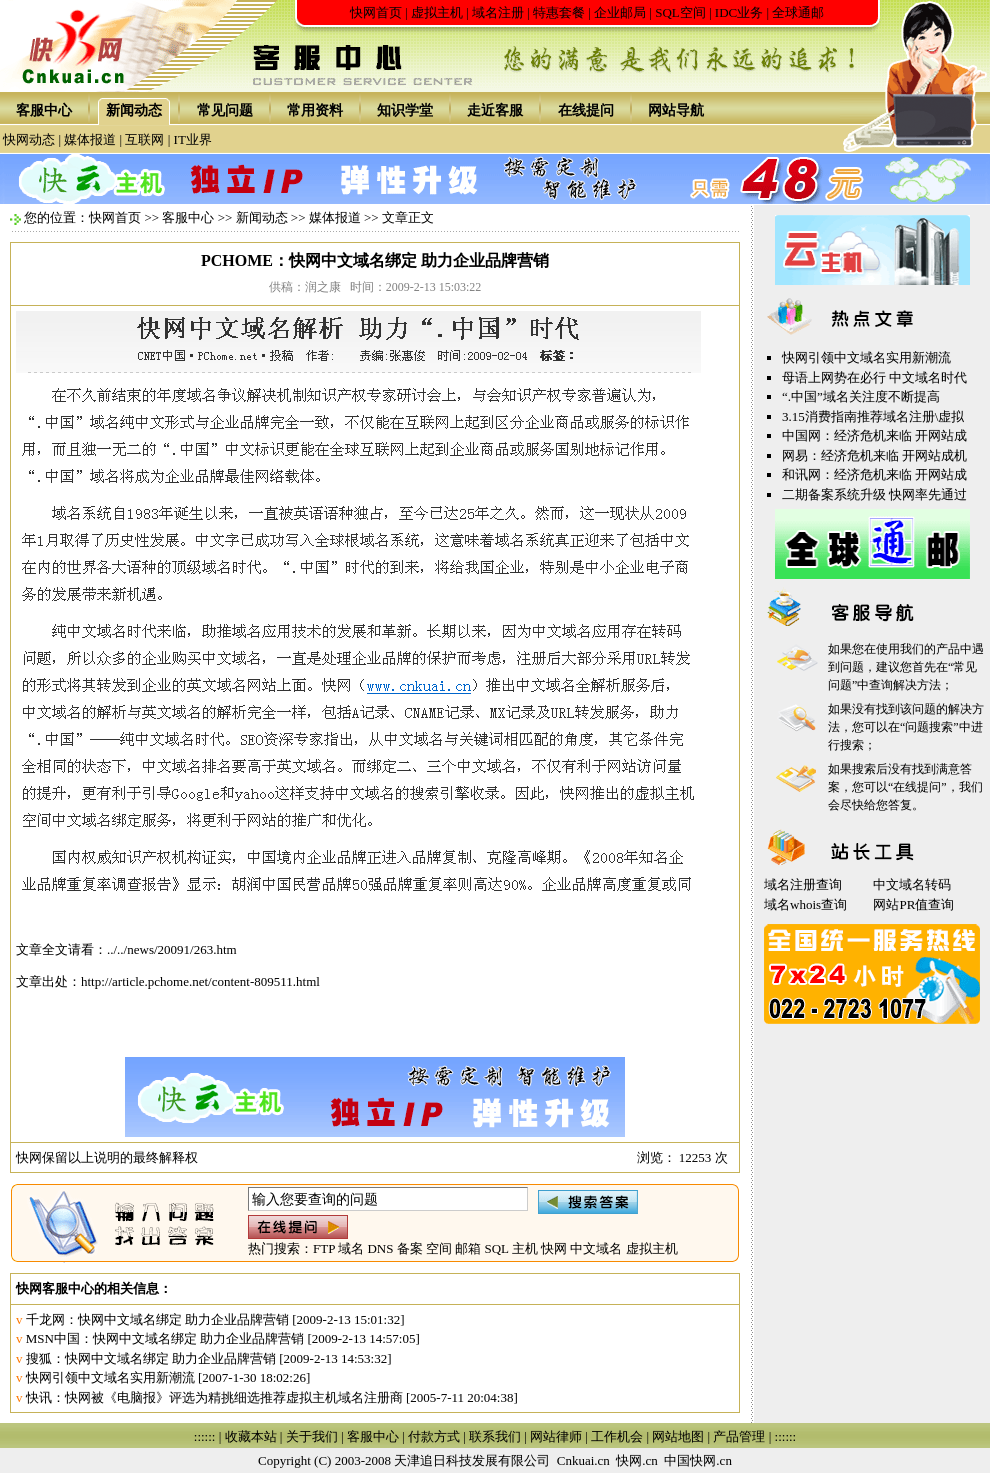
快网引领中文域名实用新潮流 (110, 1377)
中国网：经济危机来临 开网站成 (874, 435)
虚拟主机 (437, 12)
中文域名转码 (912, 884)
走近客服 (495, 110)
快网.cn (637, 1460)
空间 (439, 1248)
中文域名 (596, 1248)
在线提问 (586, 110)
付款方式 (434, 1436)
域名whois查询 (805, 904)
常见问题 (225, 110)
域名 (351, 1248)
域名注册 (498, 12)
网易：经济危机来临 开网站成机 (874, 455)
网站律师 (556, 1436)
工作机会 (617, 1436)
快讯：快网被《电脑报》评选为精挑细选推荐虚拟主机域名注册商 (214, 1397)
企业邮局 (620, 12)
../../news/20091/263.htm (172, 949)
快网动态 (29, 139)
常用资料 (315, 110)
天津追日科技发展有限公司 (472, 1460)
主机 (525, 1248)
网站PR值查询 (913, 904)
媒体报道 (90, 139)
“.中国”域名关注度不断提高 (861, 396)
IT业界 (193, 139)
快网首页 (376, 12)
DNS (380, 1248)
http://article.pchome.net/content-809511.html (200, 981)
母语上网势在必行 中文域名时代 (874, 377)
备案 (410, 1248)
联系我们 (495, 1436)
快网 (554, 1248)
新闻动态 (134, 110)
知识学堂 (405, 110)
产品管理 (739, 1436)
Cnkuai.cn (583, 1460)
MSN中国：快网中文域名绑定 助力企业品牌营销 (165, 1338)
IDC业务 (739, 12)
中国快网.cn (698, 1460)
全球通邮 (798, 12)
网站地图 (678, 1436)
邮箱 (468, 1248)
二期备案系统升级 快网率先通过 (874, 494)
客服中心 (44, 110)
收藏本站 (251, 1436)
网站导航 (676, 110)
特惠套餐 (559, 12)
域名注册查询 (803, 884)
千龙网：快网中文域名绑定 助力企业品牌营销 (157, 1319)
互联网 (144, 139)
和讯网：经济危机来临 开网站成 (874, 474)
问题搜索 (929, 727)
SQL (496, 1248)
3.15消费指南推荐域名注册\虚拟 (873, 416)
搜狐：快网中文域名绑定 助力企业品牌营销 (151, 1358)
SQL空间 (680, 12)
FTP (324, 1248)
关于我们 (312, 1436)
